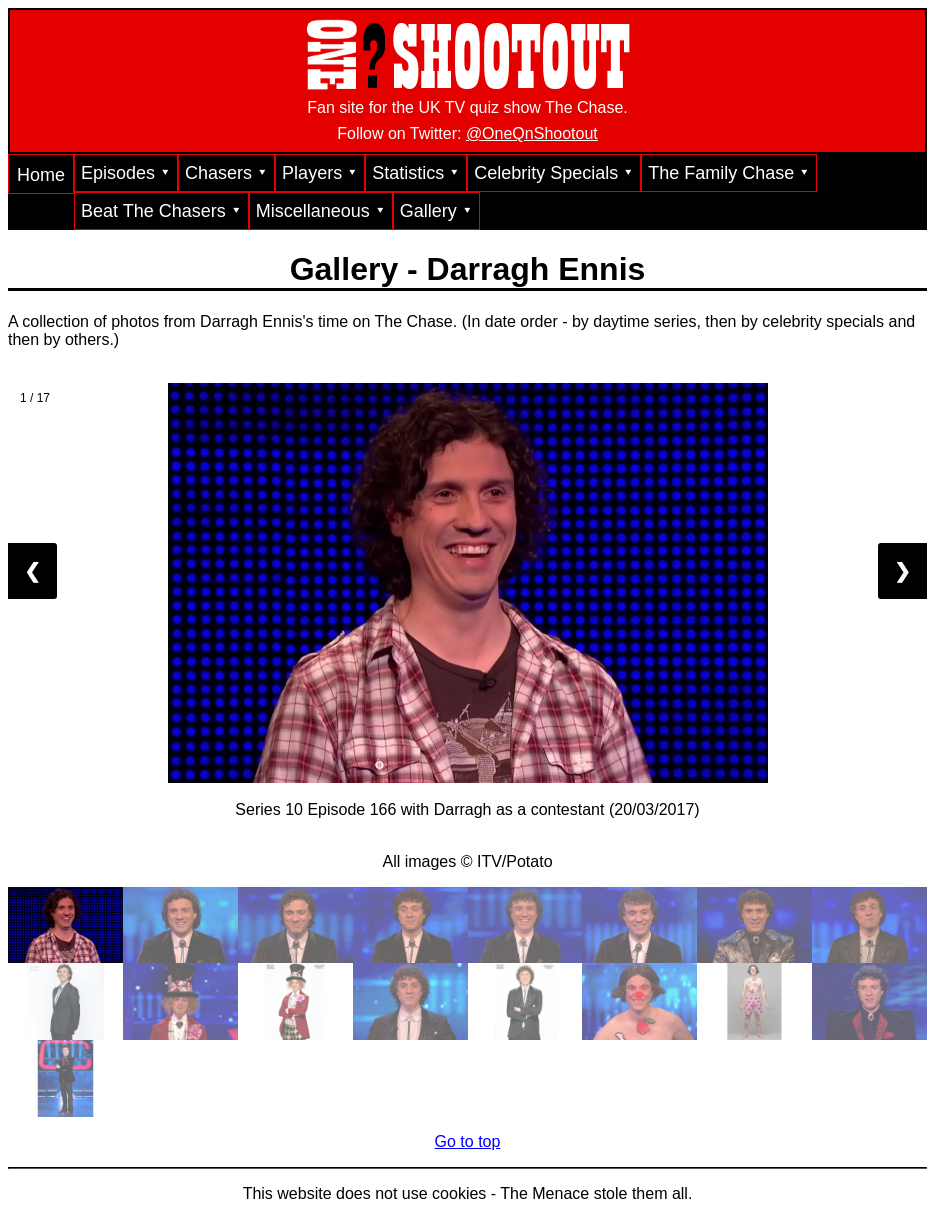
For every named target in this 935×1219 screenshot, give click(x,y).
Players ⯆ (320, 173)
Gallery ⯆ (436, 211)
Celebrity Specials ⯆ (554, 173)
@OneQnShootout (532, 133)
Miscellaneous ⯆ (321, 211)
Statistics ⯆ (416, 173)
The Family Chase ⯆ (729, 173)
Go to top (468, 1141)
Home (41, 175)
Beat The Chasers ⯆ (161, 211)
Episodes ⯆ (126, 173)
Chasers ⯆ (226, 173)
